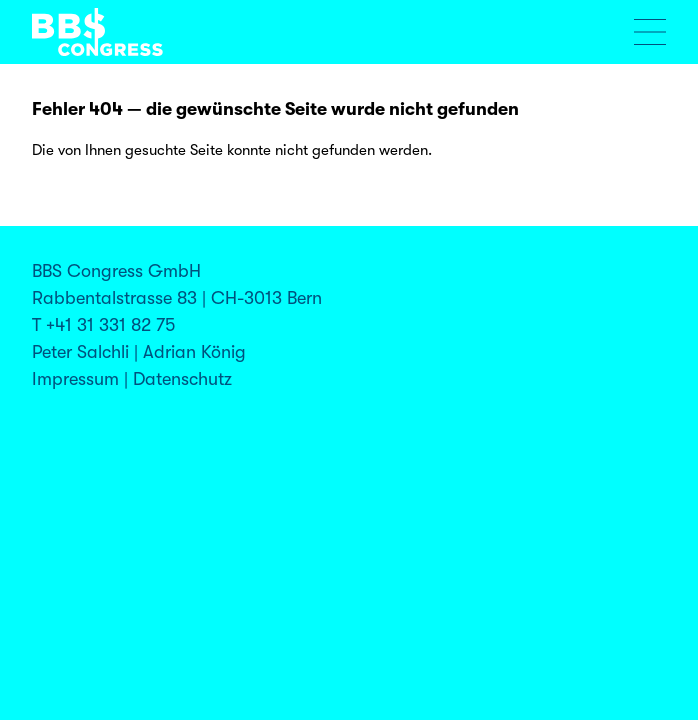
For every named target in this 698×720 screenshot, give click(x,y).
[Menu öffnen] (650, 32)
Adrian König (194, 352)
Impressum (75, 379)
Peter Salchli (80, 352)
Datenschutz (182, 379)
